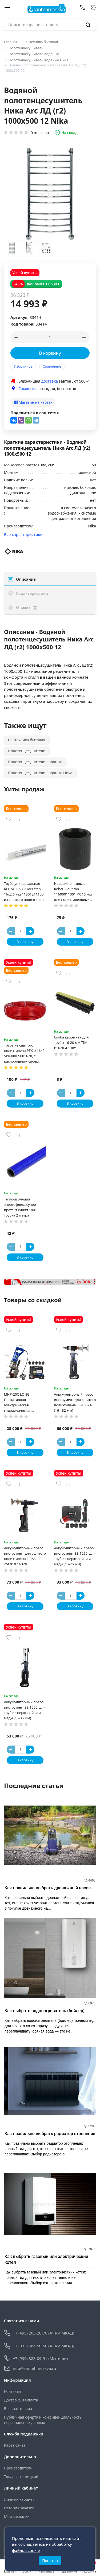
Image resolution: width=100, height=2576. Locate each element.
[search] (88, 25)
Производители (18, 2468)
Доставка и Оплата (21, 2400)
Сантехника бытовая (40, 41)
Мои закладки (17, 2516)
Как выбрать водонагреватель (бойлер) (45, 2010)
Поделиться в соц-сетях (34, 412)
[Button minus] (11, 931)
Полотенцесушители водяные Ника (39, 60)
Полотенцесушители (26, 48)
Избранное (23, 366)
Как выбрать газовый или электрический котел (46, 2259)
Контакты (12, 2391)
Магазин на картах (33, 402)
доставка (49, 381)
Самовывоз (28, 388)
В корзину (50, 353)
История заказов (19, 2507)
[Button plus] (30, 931)
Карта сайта (14, 2445)
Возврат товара (18, 2408)
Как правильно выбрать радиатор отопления (50, 2133)
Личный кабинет (19, 2499)
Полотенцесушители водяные (34, 53)
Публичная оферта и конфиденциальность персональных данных (43, 2420)
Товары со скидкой (21, 2476)
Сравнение (52, 366)
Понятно (50, 2560)
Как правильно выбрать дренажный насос (48, 1887)
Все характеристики (23, 534)
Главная (11, 41)
